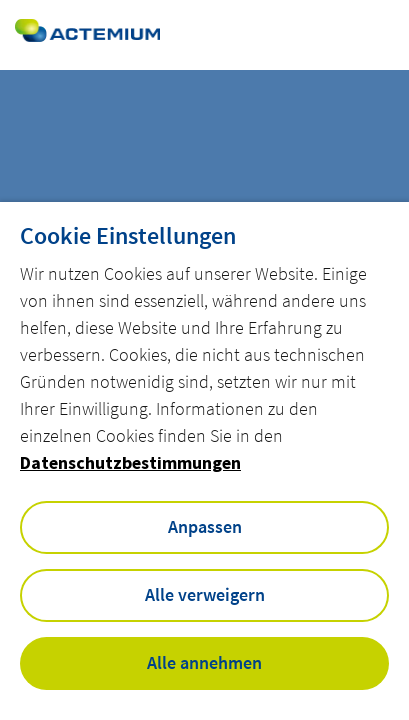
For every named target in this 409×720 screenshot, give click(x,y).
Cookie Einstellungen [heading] (128, 236)
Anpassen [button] (205, 526)
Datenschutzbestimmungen (130, 462)
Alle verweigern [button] (205, 594)
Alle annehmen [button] (204, 662)
